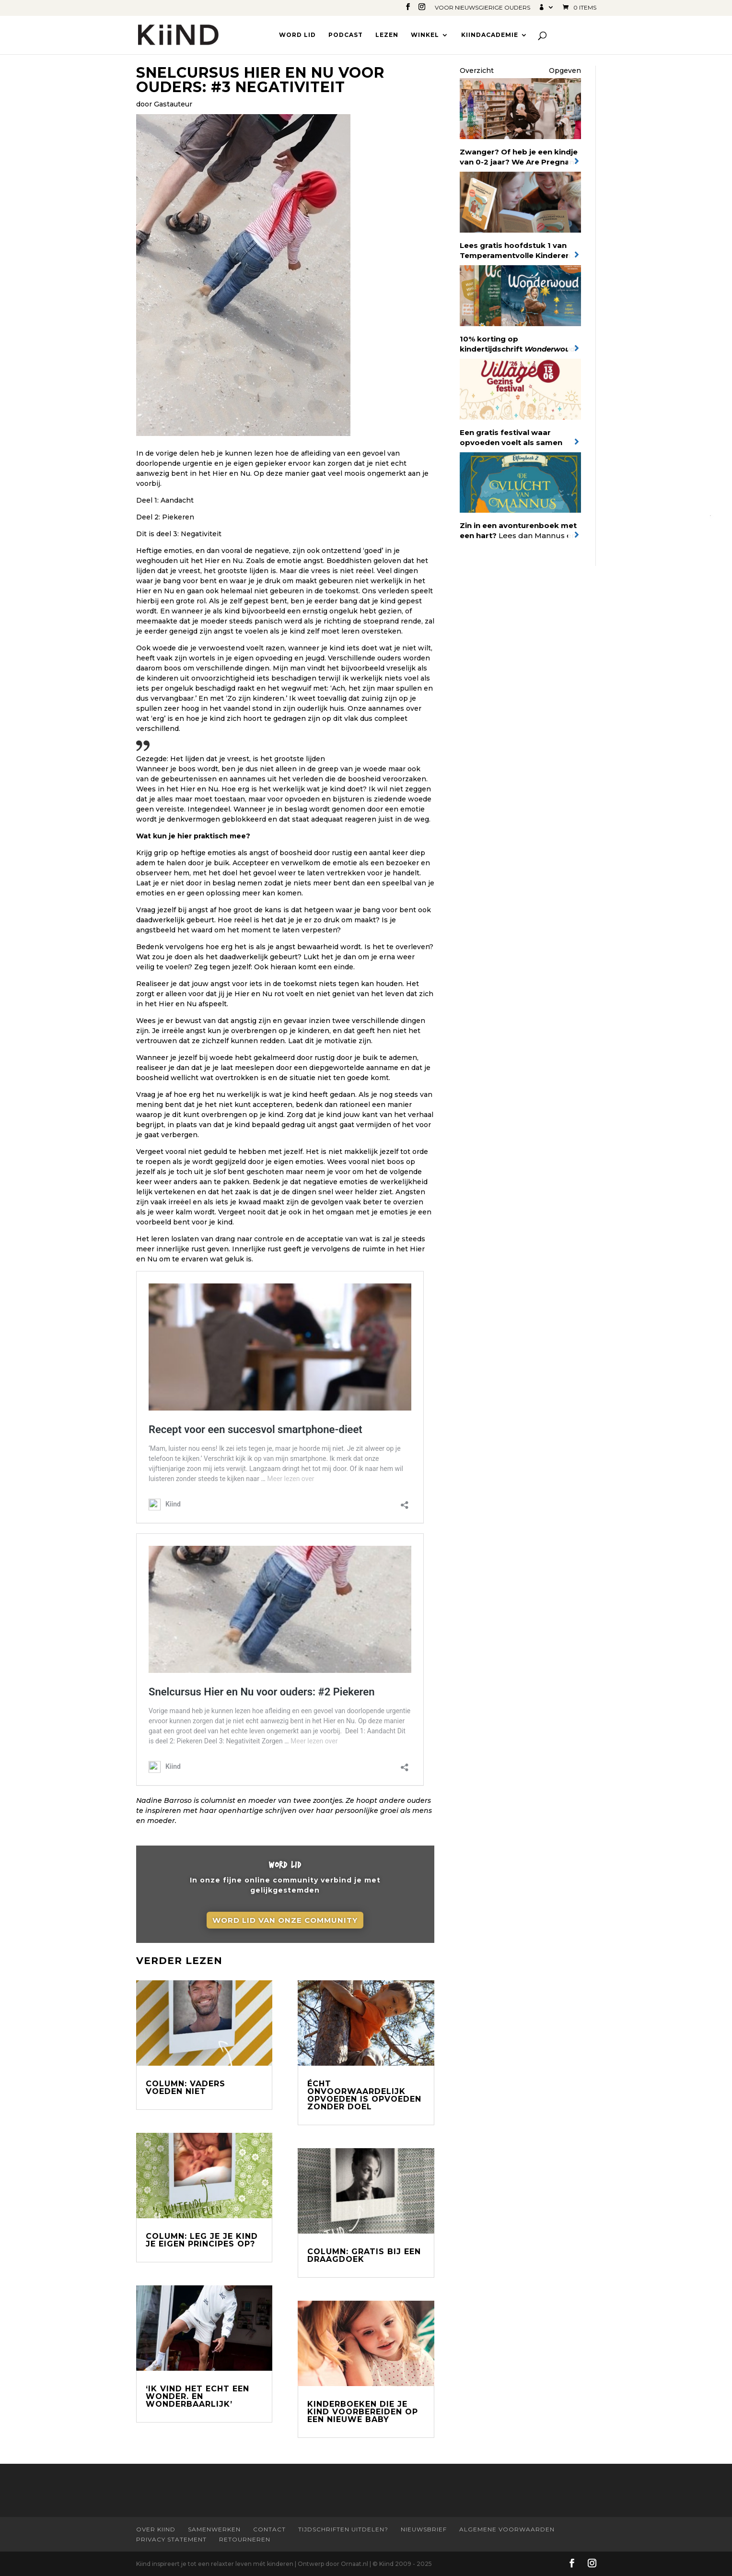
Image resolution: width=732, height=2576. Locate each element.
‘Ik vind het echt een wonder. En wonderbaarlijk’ (197, 2396)
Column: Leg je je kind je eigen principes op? (202, 2240)
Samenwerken (214, 2529)
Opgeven (565, 70)
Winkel (425, 35)
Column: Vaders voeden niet (185, 2087)
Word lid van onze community (285, 1922)
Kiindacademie (489, 35)
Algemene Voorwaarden (507, 2529)
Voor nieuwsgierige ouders (482, 8)
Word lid (297, 35)
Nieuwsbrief (424, 2529)
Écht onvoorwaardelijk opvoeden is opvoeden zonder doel (364, 2095)
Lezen (386, 35)
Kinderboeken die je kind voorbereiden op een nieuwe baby (362, 2412)
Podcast (345, 35)
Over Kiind (155, 2529)
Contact (269, 2529)
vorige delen (177, 453)
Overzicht (477, 70)
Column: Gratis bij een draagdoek (364, 2255)
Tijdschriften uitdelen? (343, 2529)
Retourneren (244, 2539)
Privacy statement (171, 2539)
